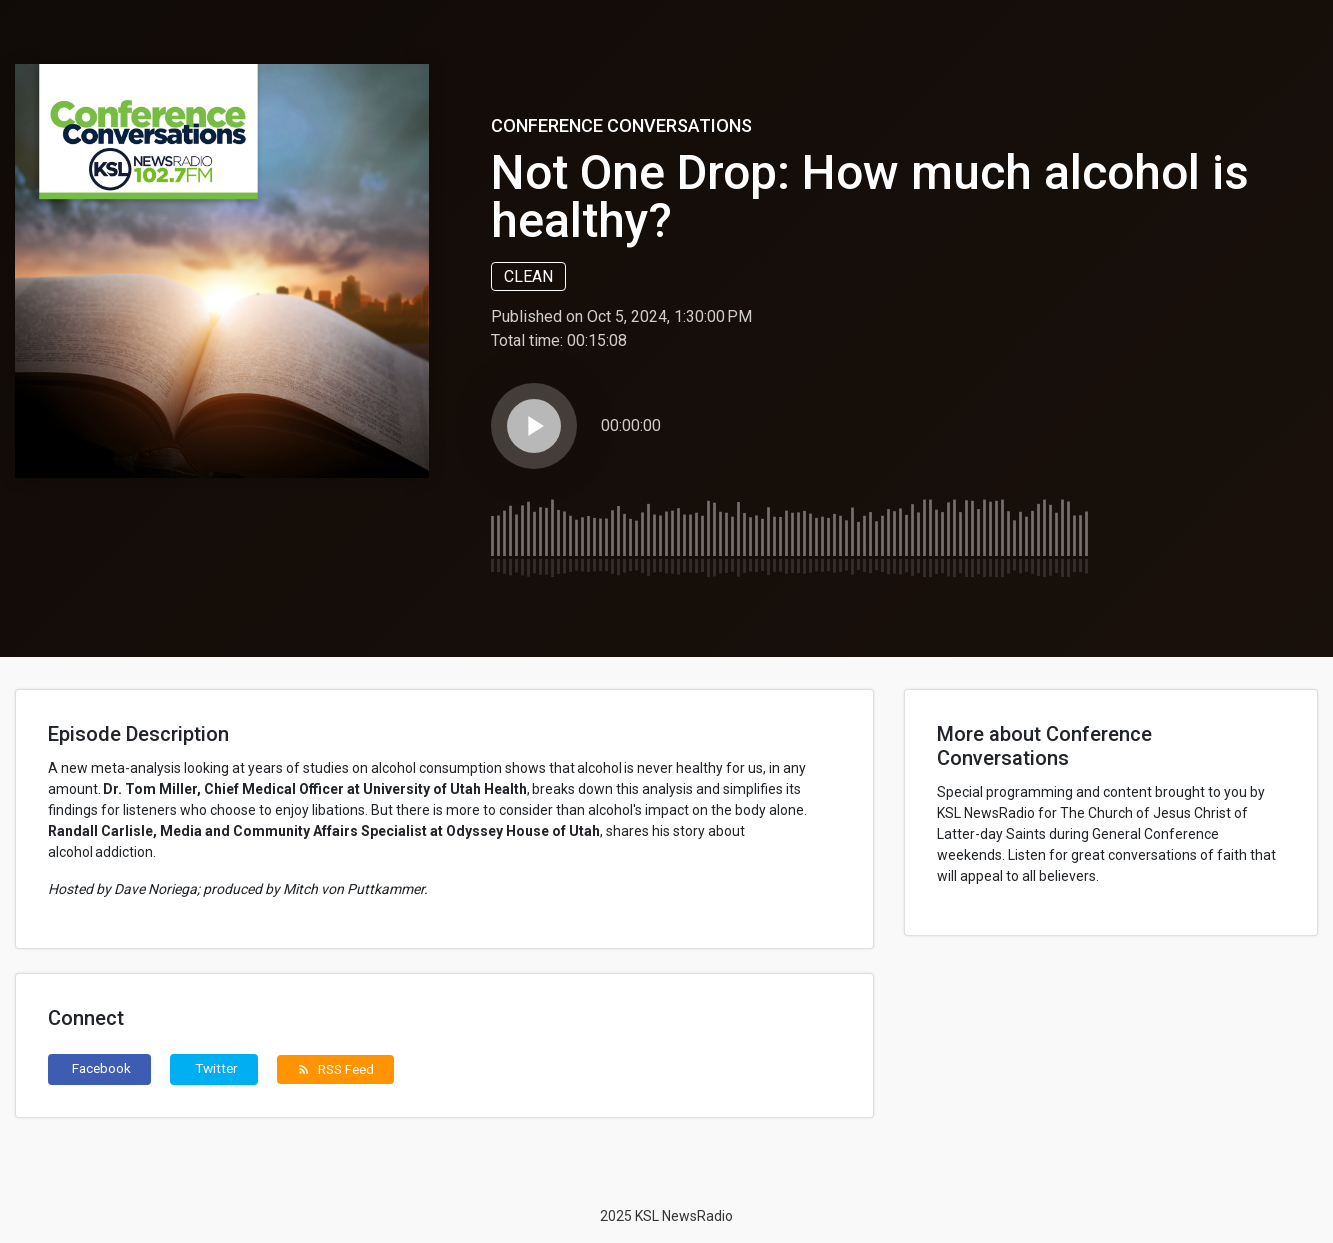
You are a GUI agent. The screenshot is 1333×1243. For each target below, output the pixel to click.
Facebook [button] (101, 1068)
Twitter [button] (216, 1068)
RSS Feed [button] (335, 1069)
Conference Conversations (621, 125)
